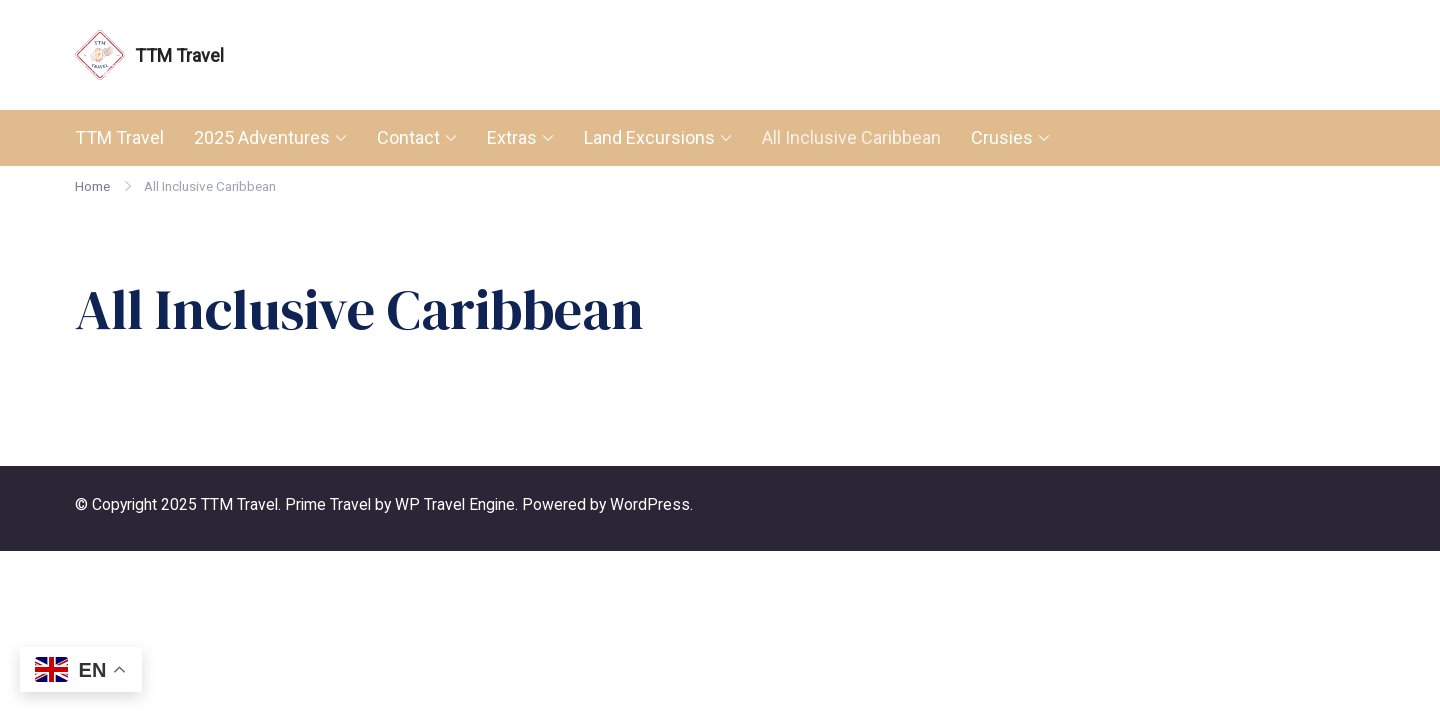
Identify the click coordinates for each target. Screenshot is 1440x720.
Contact (408, 137)
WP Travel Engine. (456, 504)
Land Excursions (649, 137)
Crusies (1002, 137)
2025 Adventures (262, 137)
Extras (512, 137)
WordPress (650, 504)
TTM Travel (179, 55)
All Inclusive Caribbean (851, 137)
